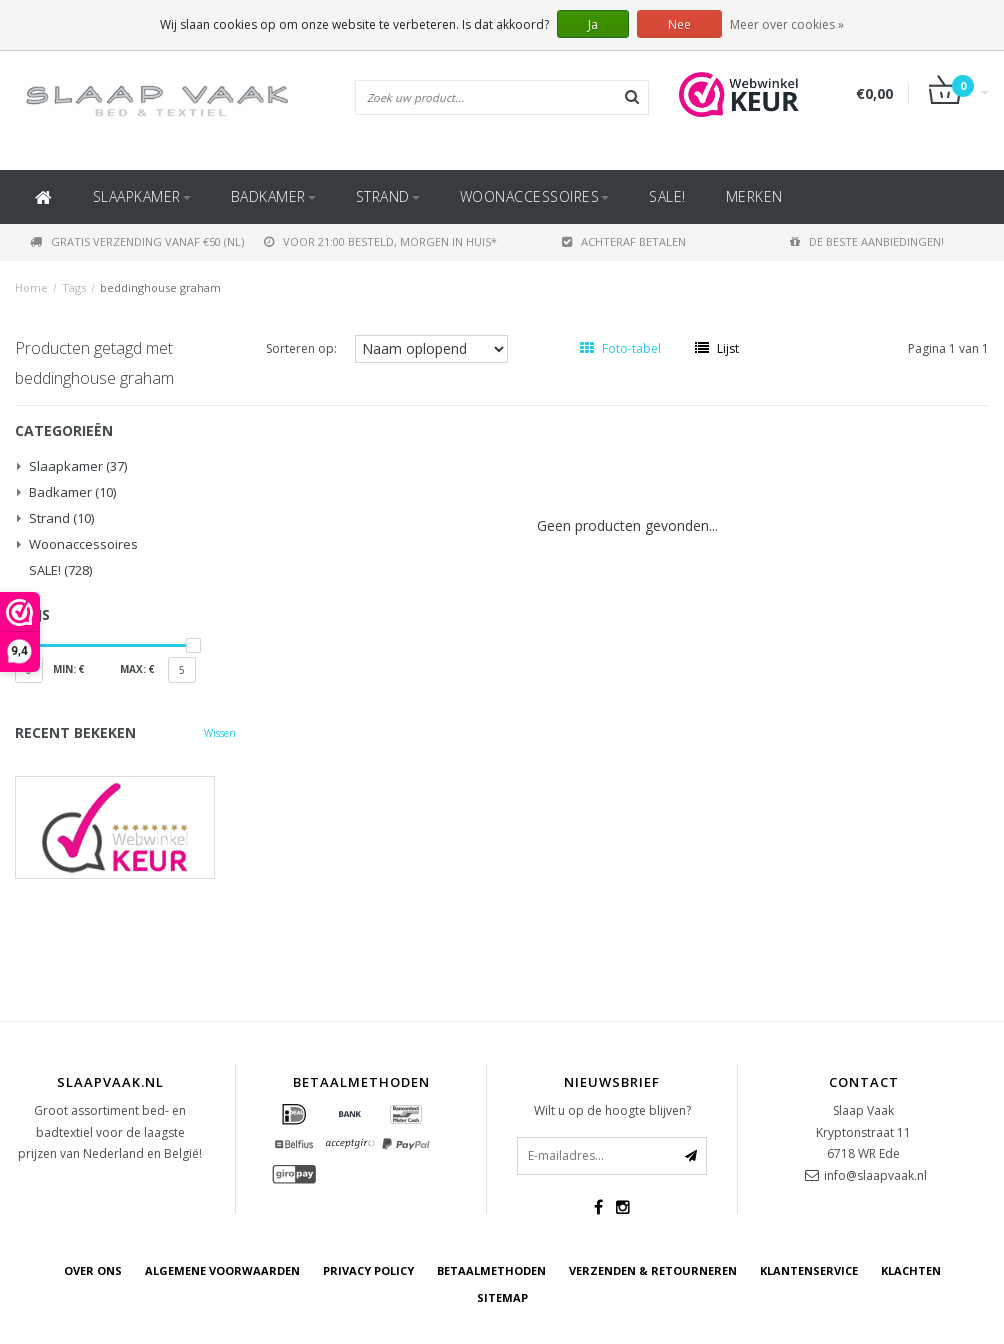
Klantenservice (809, 1270)
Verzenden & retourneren (653, 1270)
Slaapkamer (142, 196)
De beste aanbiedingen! (867, 241)
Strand (388, 196)
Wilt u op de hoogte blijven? (612, 1110)
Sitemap (502, 1297)
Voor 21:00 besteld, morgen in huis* (380, 241)
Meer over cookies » (787, 24)
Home (31, 287)
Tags (74, 287)
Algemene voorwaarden (222, 1270)
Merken (754, 196)
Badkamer (273, 196)
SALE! (667, 196)
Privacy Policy (368, 1270)
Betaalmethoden (491, 1270)
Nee (679, 24)
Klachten (911, 1270)
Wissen (220, 733)
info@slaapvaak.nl (875, 1175)
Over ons (93, 1270)
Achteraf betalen (624, 241)
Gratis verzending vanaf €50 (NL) (137, 241)
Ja (593, 24)
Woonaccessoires (535, 196)
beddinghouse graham (160, 287)
